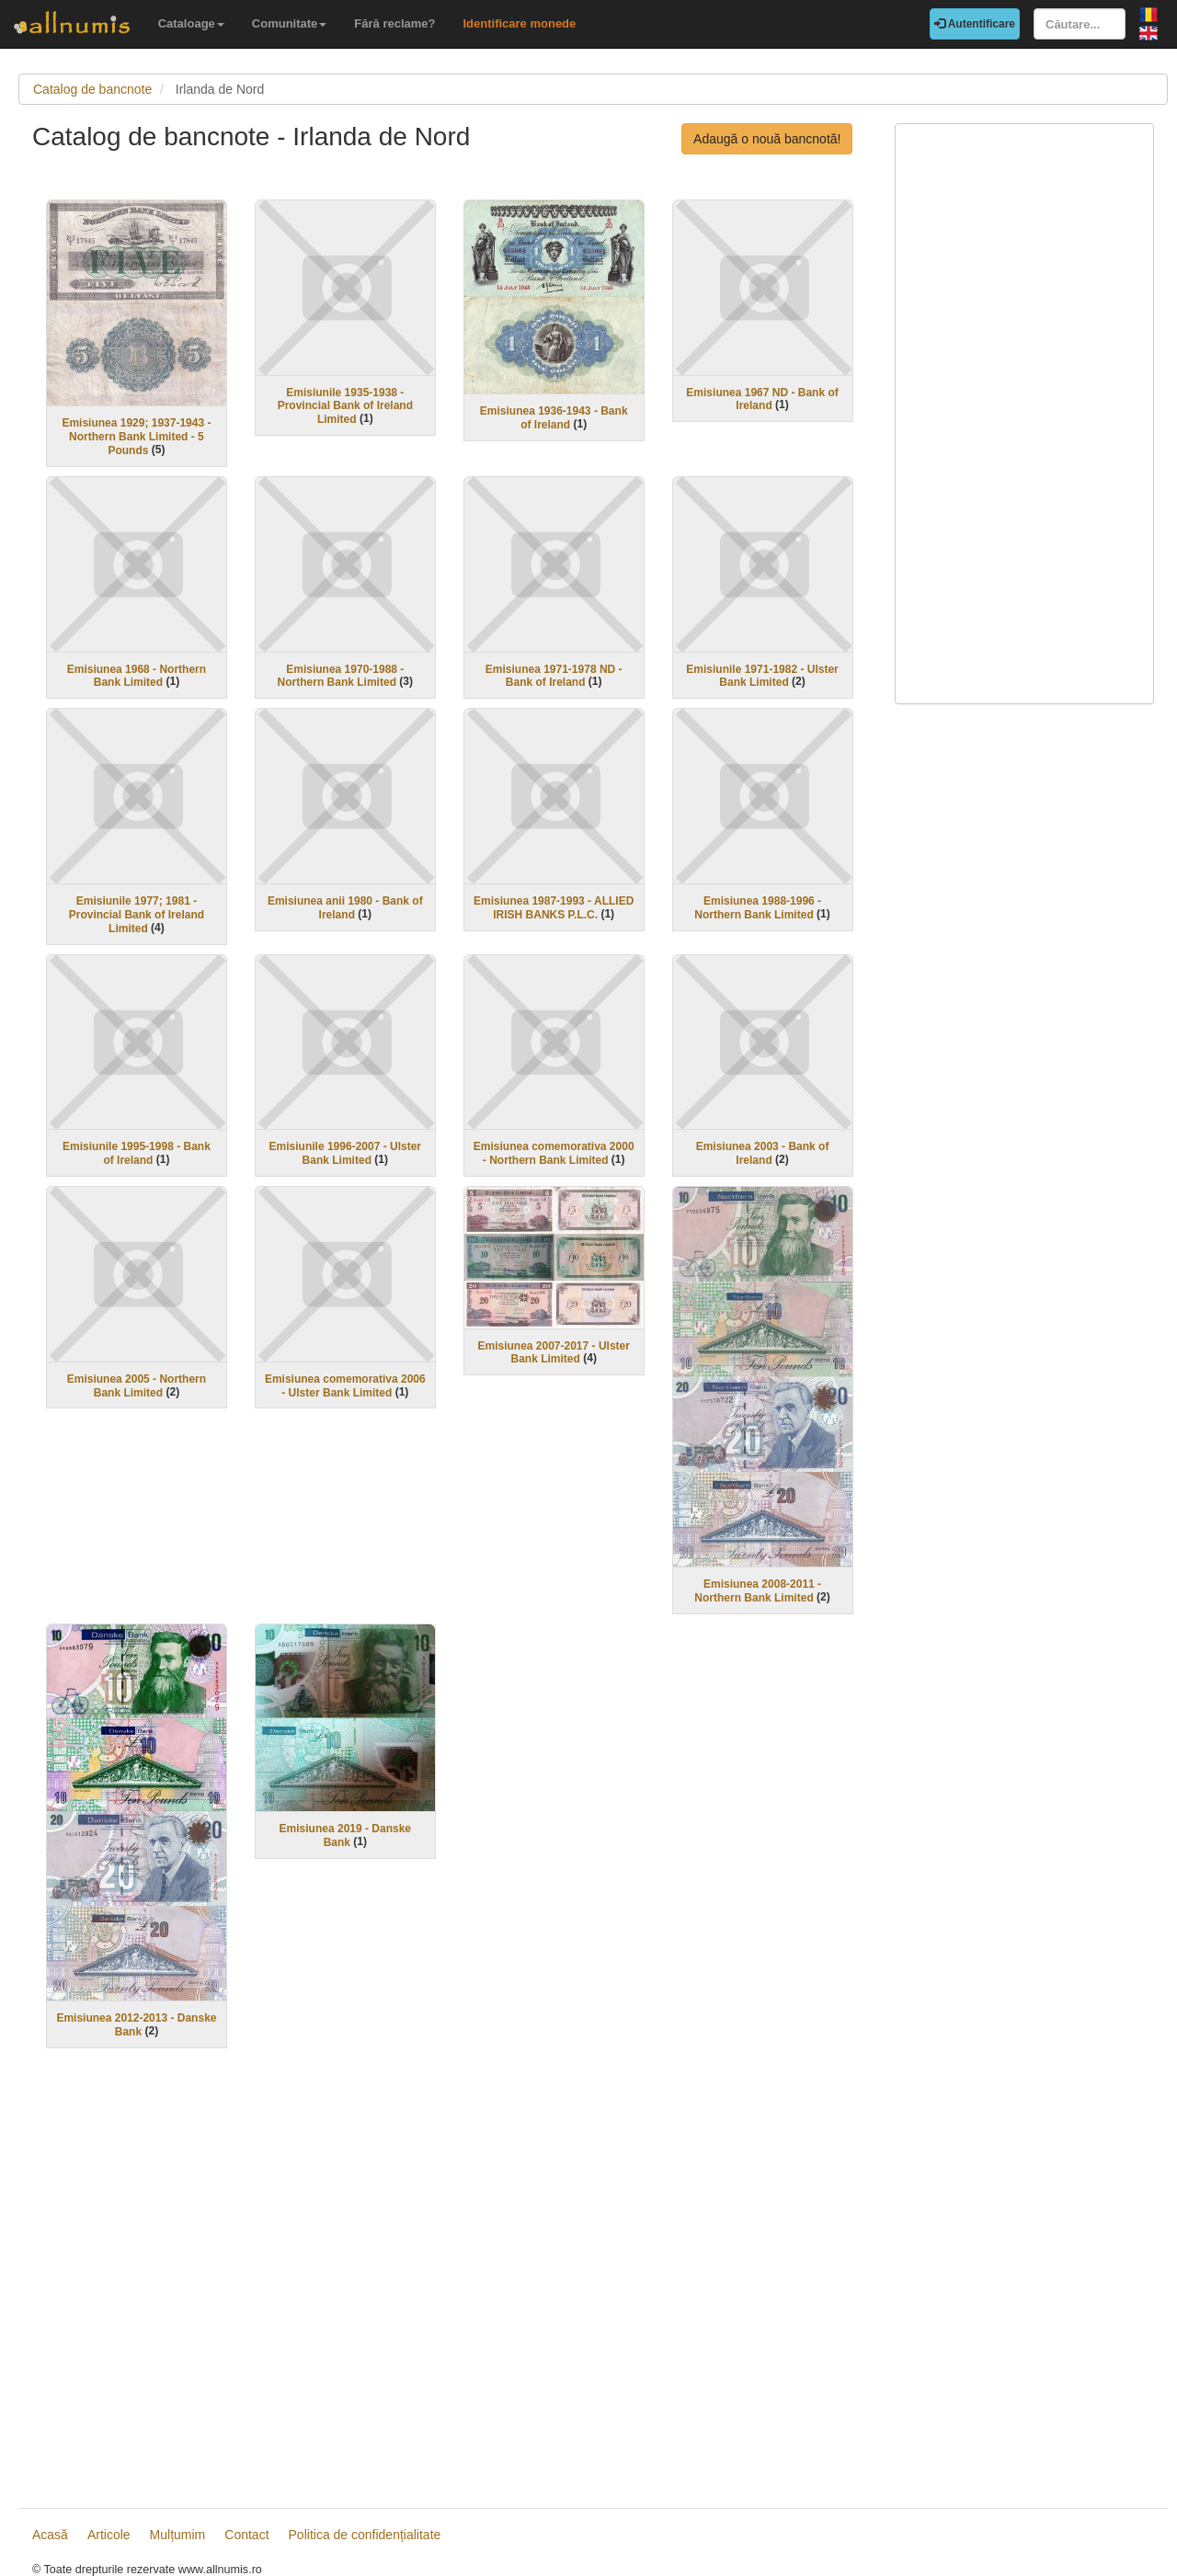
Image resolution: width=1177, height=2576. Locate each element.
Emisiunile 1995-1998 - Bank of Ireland (137, 1153)
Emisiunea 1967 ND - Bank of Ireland (762, 398)
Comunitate (289, 23)
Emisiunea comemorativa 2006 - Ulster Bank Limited (345, 1386)
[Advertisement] (449, 2281)
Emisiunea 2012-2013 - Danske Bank (136, 2025)
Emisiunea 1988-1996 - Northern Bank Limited (757, 908)
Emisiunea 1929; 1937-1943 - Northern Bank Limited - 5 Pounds (136, 436)
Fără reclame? (394, 23)
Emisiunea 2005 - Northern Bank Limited (136, 1386)
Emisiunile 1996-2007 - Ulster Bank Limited (345, 1153)
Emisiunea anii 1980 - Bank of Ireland (345, 908)
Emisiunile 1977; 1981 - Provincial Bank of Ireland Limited (136, 915)
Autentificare (974, 23)
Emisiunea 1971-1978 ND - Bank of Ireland (554, 675)
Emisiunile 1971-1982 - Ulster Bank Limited (762, 675)
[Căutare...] (1080, 24)
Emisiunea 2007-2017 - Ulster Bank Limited (553, 1352)
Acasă (50, 2534)
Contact (246, 2534)
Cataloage (191, 23)
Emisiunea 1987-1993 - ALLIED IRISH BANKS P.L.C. (554, 908)
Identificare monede (519, 23)
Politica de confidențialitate (365, 2534)
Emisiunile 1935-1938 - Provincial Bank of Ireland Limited (345, 405)
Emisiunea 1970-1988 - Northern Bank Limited (341, 675)
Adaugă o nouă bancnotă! (766, 138)
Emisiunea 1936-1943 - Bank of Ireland (554, 418)
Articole (109, 2534)
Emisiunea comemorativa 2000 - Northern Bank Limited (554, 1153)
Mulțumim (178, 2534)
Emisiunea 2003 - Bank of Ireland (762, 1153)
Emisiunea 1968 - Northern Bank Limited (136, 675)
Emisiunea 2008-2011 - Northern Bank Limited (757, 1591)
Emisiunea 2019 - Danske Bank (345, 1835)
